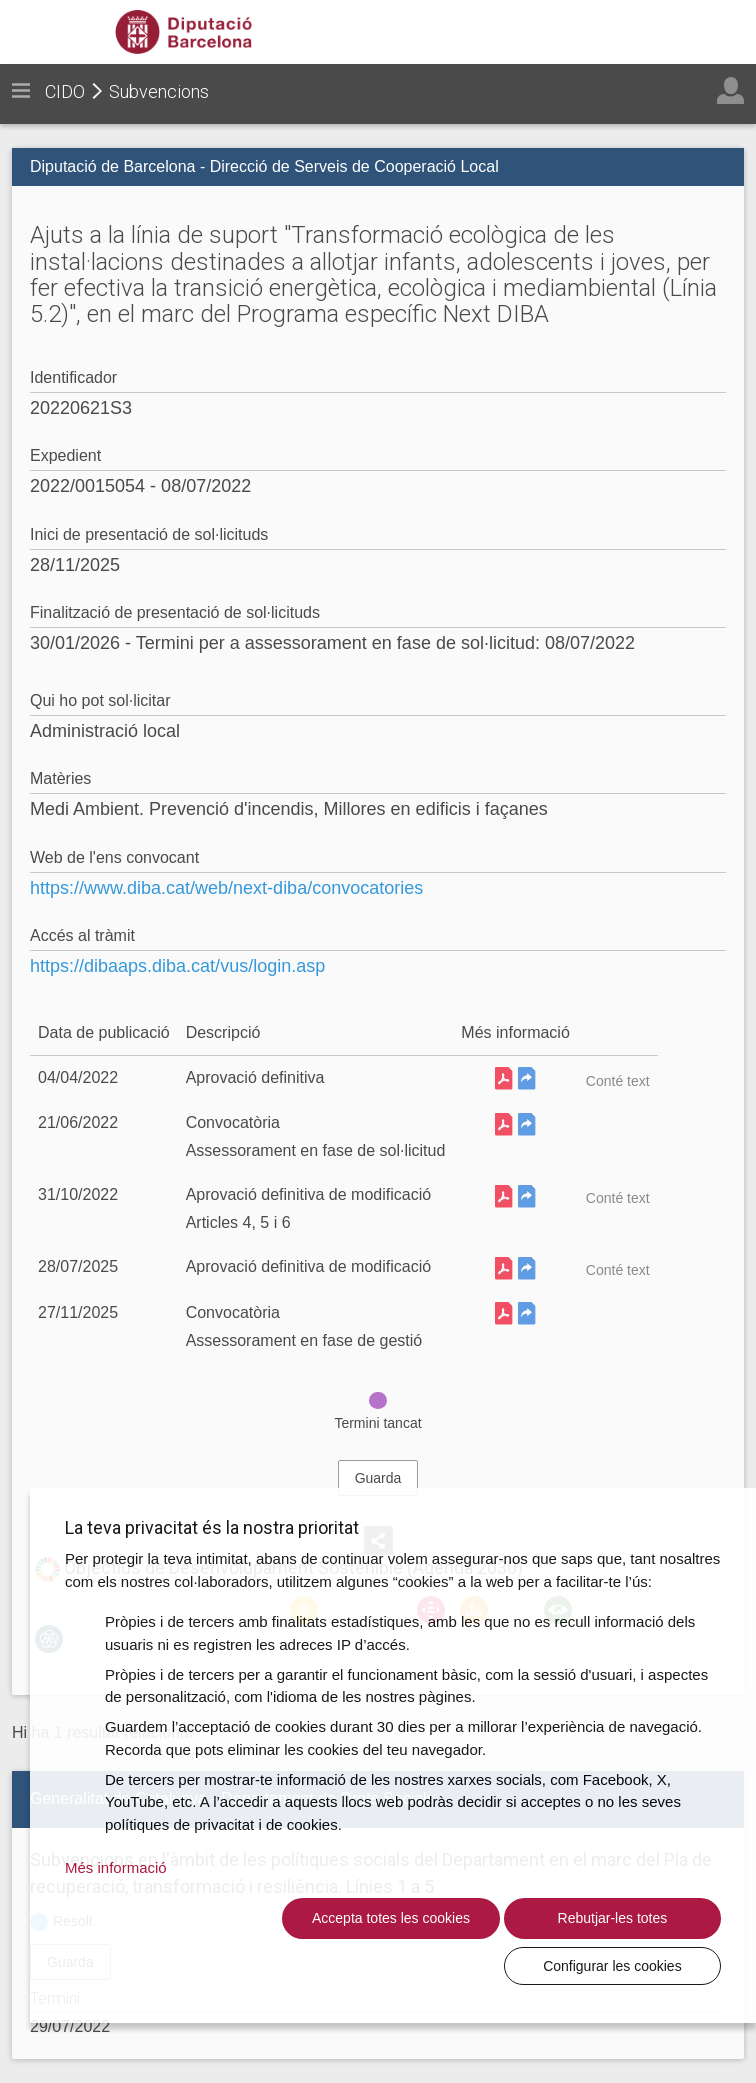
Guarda (378, 1478)
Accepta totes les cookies (220, 1953)
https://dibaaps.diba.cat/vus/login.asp (177, 966)
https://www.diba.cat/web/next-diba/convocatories (226, 888)
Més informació (116, 1891)
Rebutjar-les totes (422, 1965)
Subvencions (159, 91)
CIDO (65, 91)
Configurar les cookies (622, 1965)
